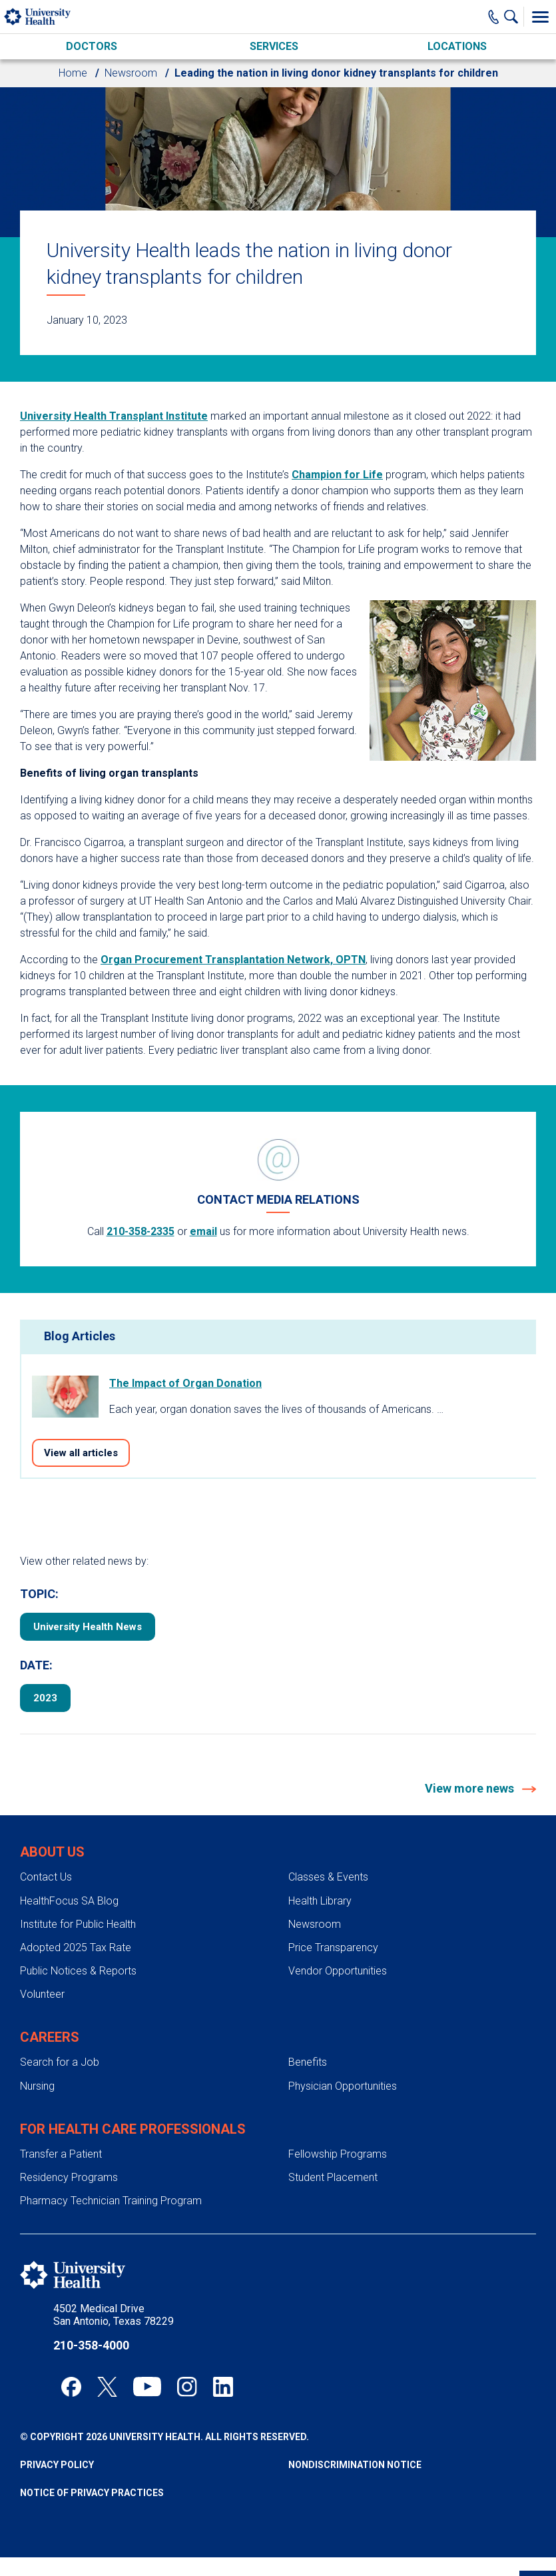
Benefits (307, 2062)
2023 (45, 1698)
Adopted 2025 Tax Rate (75, 1947)
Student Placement (333, 2177)
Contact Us (46, 1877)
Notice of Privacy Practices (92, 2492)
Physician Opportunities (342, 2086)
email (203, 1231)
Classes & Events (328, 1877)
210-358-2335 (140, 1231)
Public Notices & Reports (78, 1970)
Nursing (37, 2086)
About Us (52, 1852)
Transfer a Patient (61, 2154)
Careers (49, 2037)
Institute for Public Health (78, 1924)
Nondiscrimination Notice (354, 2464)
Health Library (320, 1901)
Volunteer (42, 1994)
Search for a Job (59, 2062)
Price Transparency (333, 1947)
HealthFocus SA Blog (69, 1901)
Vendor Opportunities (337, 1970)
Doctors (91, 46)
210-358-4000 (91, 2345)
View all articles (81, 1453)
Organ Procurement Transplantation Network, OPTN (233, 959)
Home (73, 73)
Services (274, 46)
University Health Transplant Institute (114, 416)
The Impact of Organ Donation (185, 1383)
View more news (471, 1788)
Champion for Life (337, 474)
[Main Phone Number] (493, 16)
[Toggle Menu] (540, 17)
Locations (457, 46)
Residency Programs (69, 2177)
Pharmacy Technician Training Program (111, 2200)
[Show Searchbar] (514, 17)
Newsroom (131, 73)
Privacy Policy (57, 2464)
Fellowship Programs (337, 2154)
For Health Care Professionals (133, 2129)
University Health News (87, 1627)
